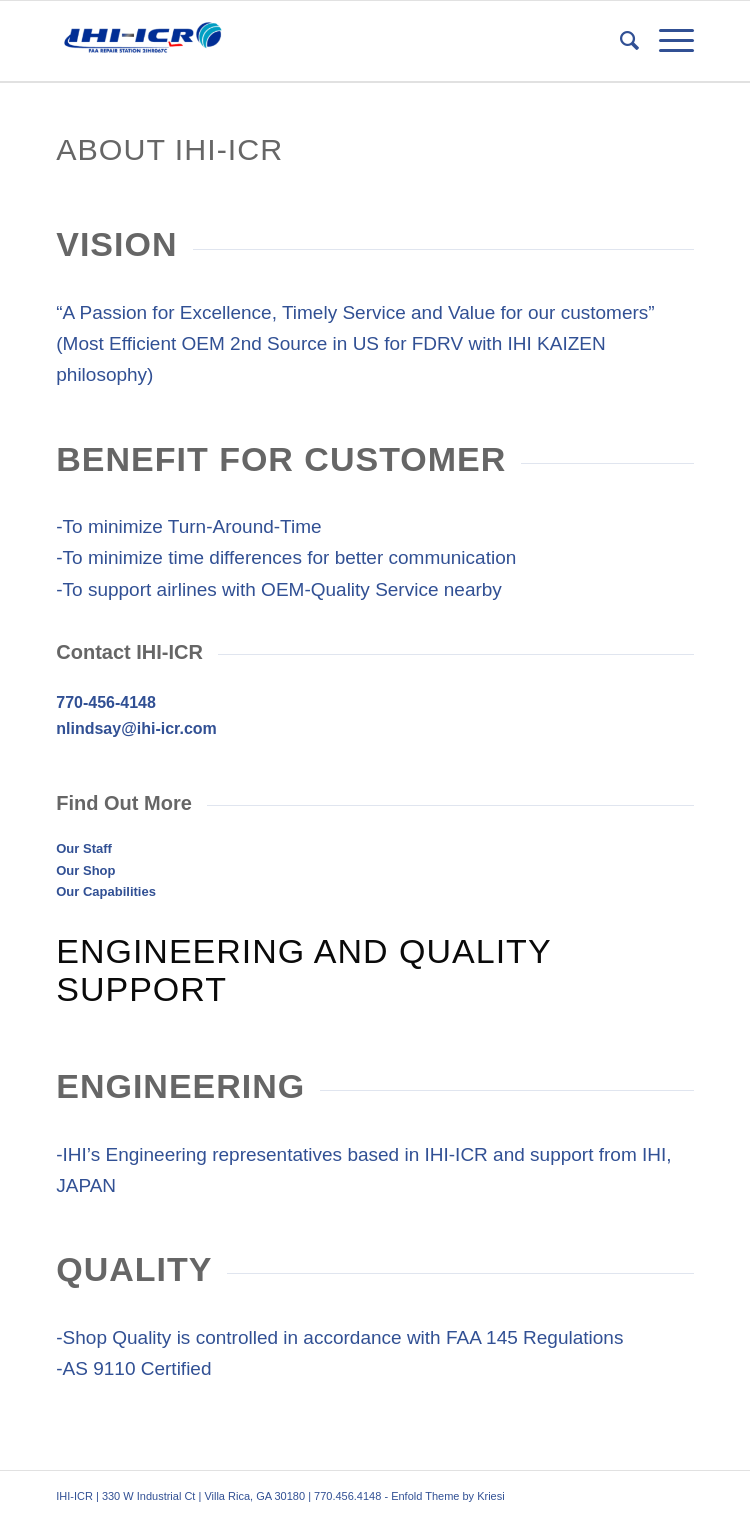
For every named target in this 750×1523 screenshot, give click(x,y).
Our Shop (85, 870)
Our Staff (84, 848)
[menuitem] (619, 41)
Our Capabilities (106, 891)
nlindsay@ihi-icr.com (136, 728)
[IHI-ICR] (311, 41)
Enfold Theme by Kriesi (448, 1496)
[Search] (619, 41)
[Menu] (666, 41)
